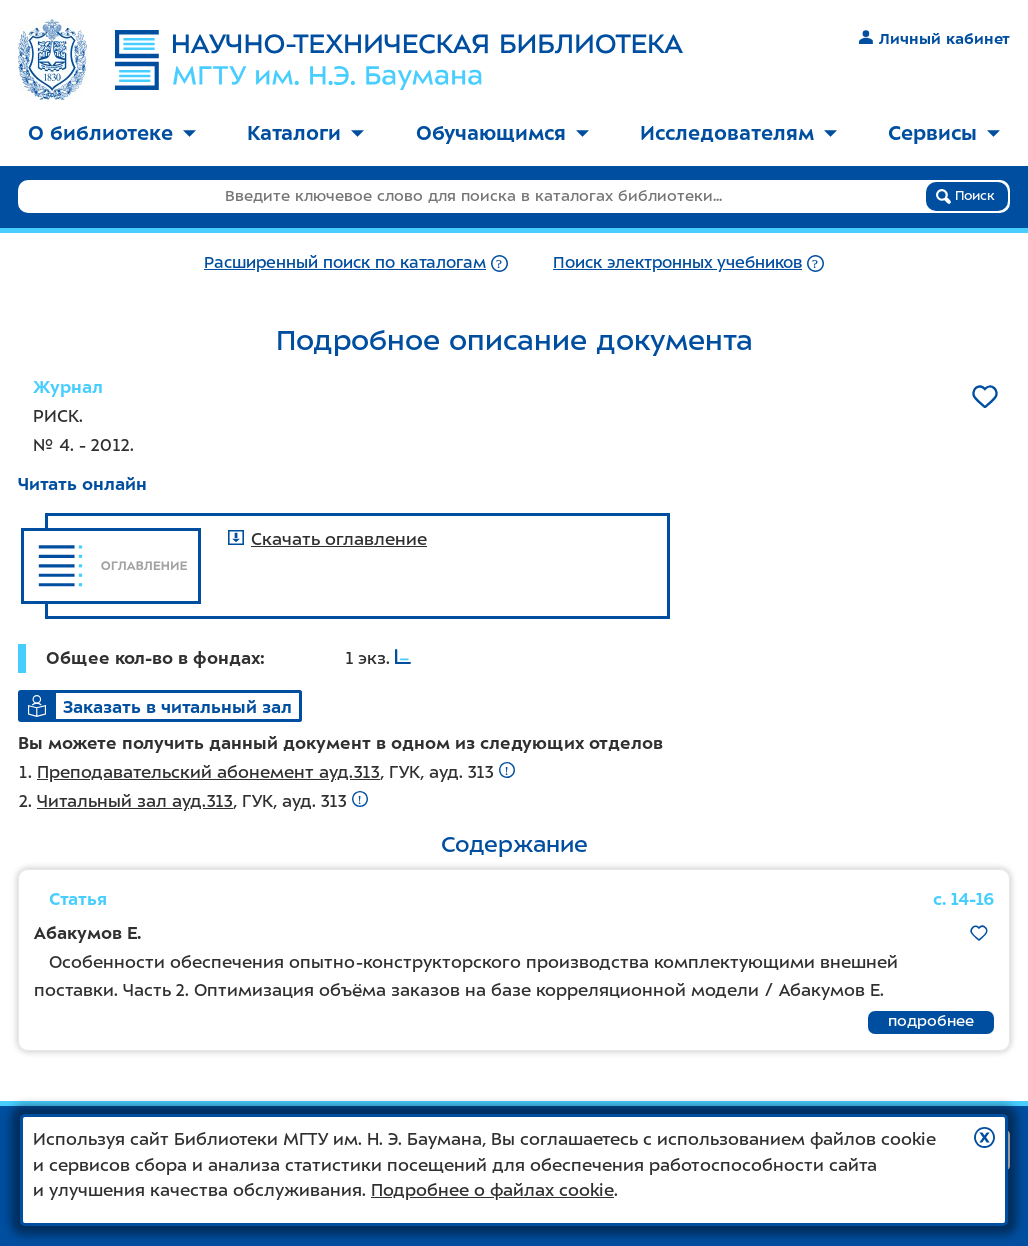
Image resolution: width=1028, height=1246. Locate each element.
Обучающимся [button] (502, 133)
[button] (984, 1137)
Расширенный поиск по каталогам (345, 262)
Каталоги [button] (305, 133)
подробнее (931, 1021)
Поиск (965, 196)
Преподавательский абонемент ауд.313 (208, 772)
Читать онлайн (82, 484)
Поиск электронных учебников (677, 262)
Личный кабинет (934, 39)
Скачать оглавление (327, 539)
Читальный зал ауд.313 (135, 801)
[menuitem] (112, 134)
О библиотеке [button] (112, 133)
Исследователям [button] (738, 133)
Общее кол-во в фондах (153, 658)
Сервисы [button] (944, 133)
